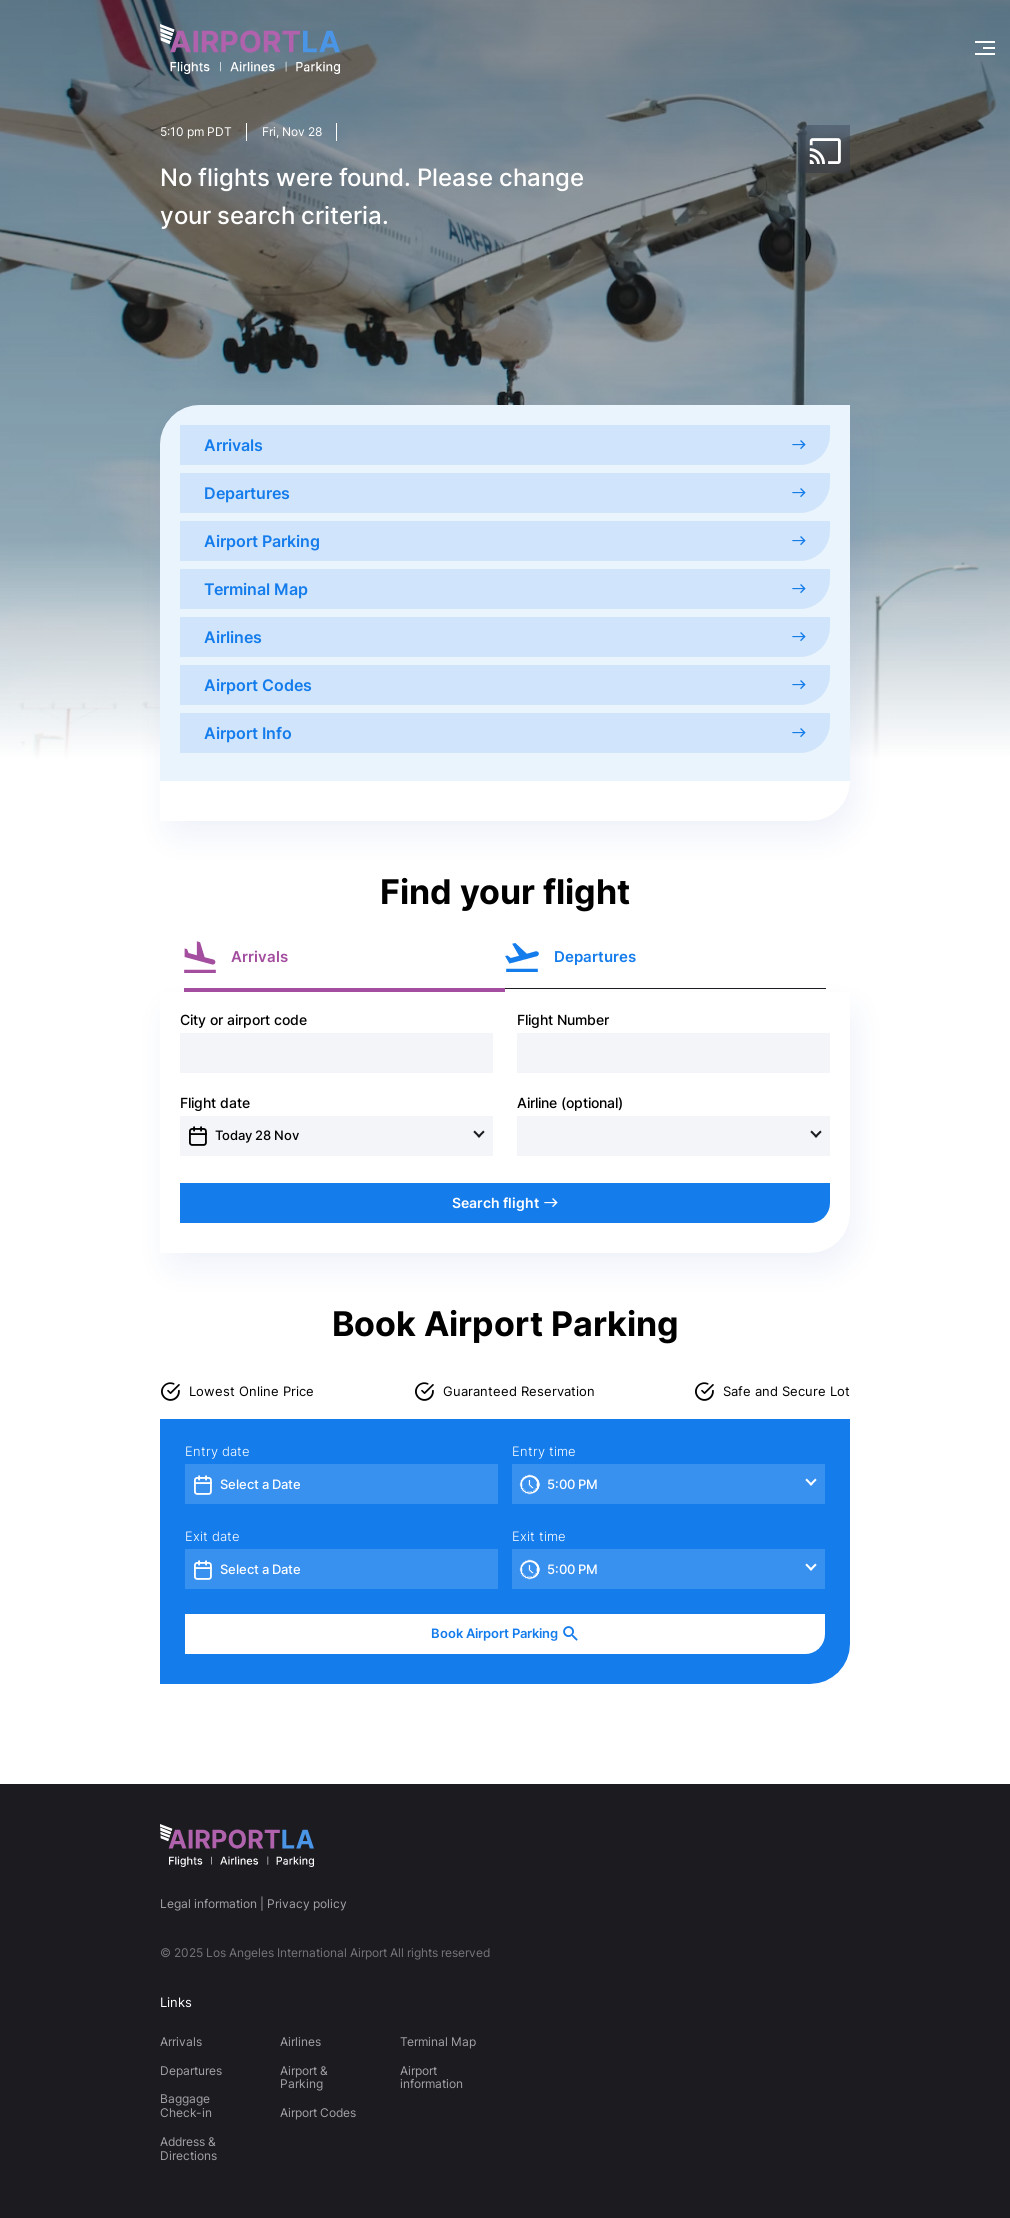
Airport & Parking (304, 2077)
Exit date (212, 1536)
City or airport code (243, 1020)
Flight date (215, 1103)
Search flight (505, 1202)
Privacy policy (307, 1903)
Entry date (217, 1451)
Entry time (544, 1451)
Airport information (431, 2077)
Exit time (539, 1536)
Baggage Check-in (186, 2105)
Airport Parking (505, 541)
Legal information (208, 1903)
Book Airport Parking (505, 1633)
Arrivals (505, 445)
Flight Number (563, 1020)
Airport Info (505, 733)
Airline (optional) (570, 1103)
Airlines (505, 637)
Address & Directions (188, 2148)
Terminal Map (505, 589)
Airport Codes (505, 685)
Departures (505, 493)
